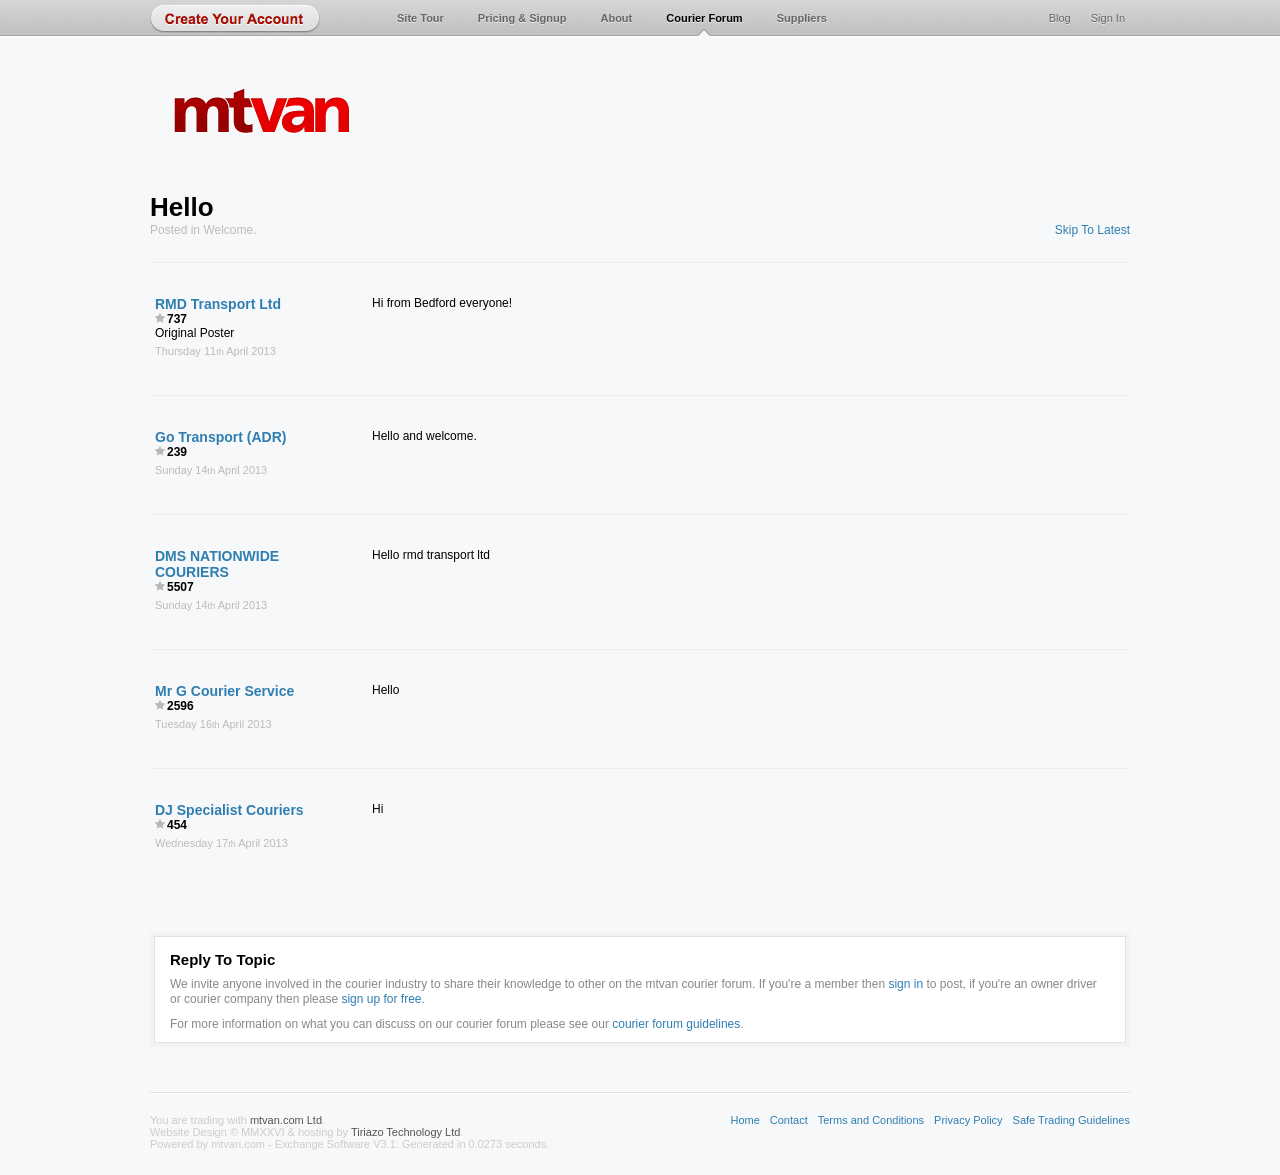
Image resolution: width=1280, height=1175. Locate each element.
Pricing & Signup (522, 18)
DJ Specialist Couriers (229, 810)
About (616, 18)
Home (744, 1120)
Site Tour (420, 18)
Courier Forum (704, 18)
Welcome (228, 230)
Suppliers (802, 18)
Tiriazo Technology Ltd (405, 1132)
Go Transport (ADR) (220, 437)
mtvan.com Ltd (286, 1120)
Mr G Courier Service (224, 691)
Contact (789, 1120)
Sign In (1108, 18)
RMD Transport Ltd (218, 304)
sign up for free (381, 999)
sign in (905, 984)
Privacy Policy (968, 1120)
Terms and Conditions (871, 1120)
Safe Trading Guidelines (1071, 1120)
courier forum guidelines (676, 1024)
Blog (1060, 18)
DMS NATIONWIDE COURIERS (217, 564)
